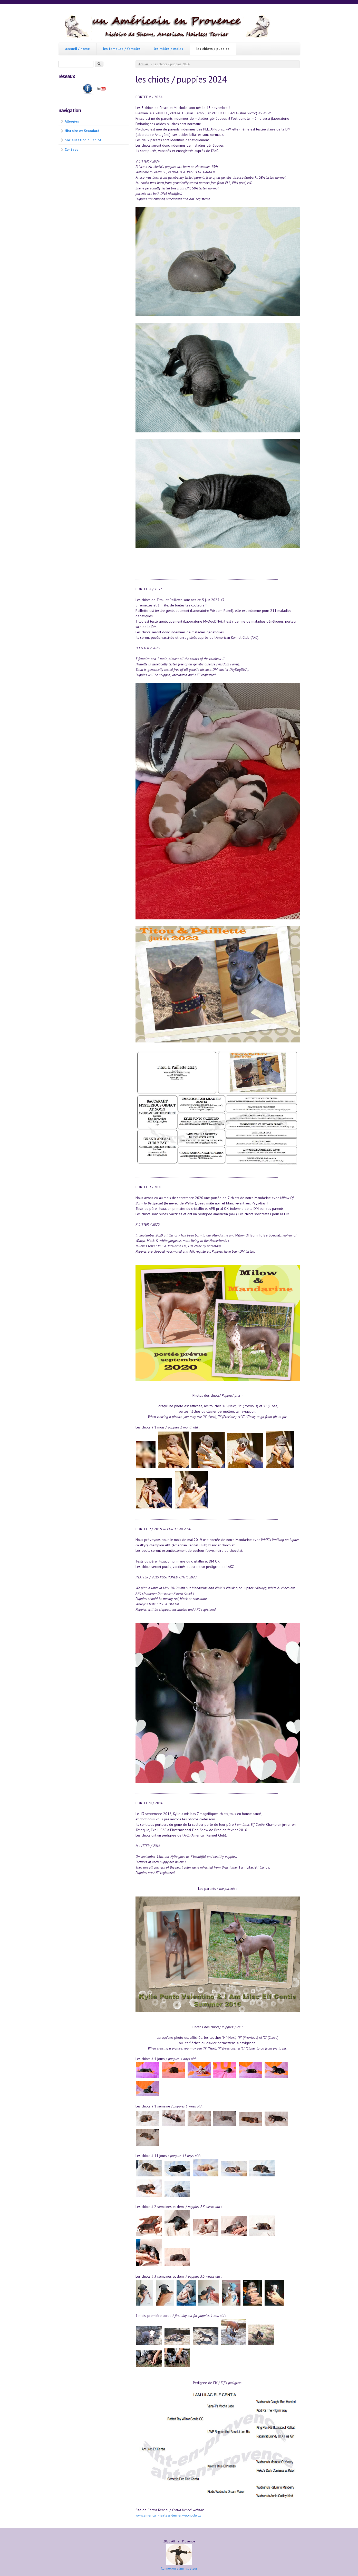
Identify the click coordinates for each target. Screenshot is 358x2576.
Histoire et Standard (82, 130)
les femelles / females (122, 48)
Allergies (72, 121)
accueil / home (77, 48)
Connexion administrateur (179, 2568)
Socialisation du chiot (83, 140)
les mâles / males (168, 48)
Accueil (143, 64)
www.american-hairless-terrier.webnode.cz (168, 2515)
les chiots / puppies (212, 48)
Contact (71, 149)
